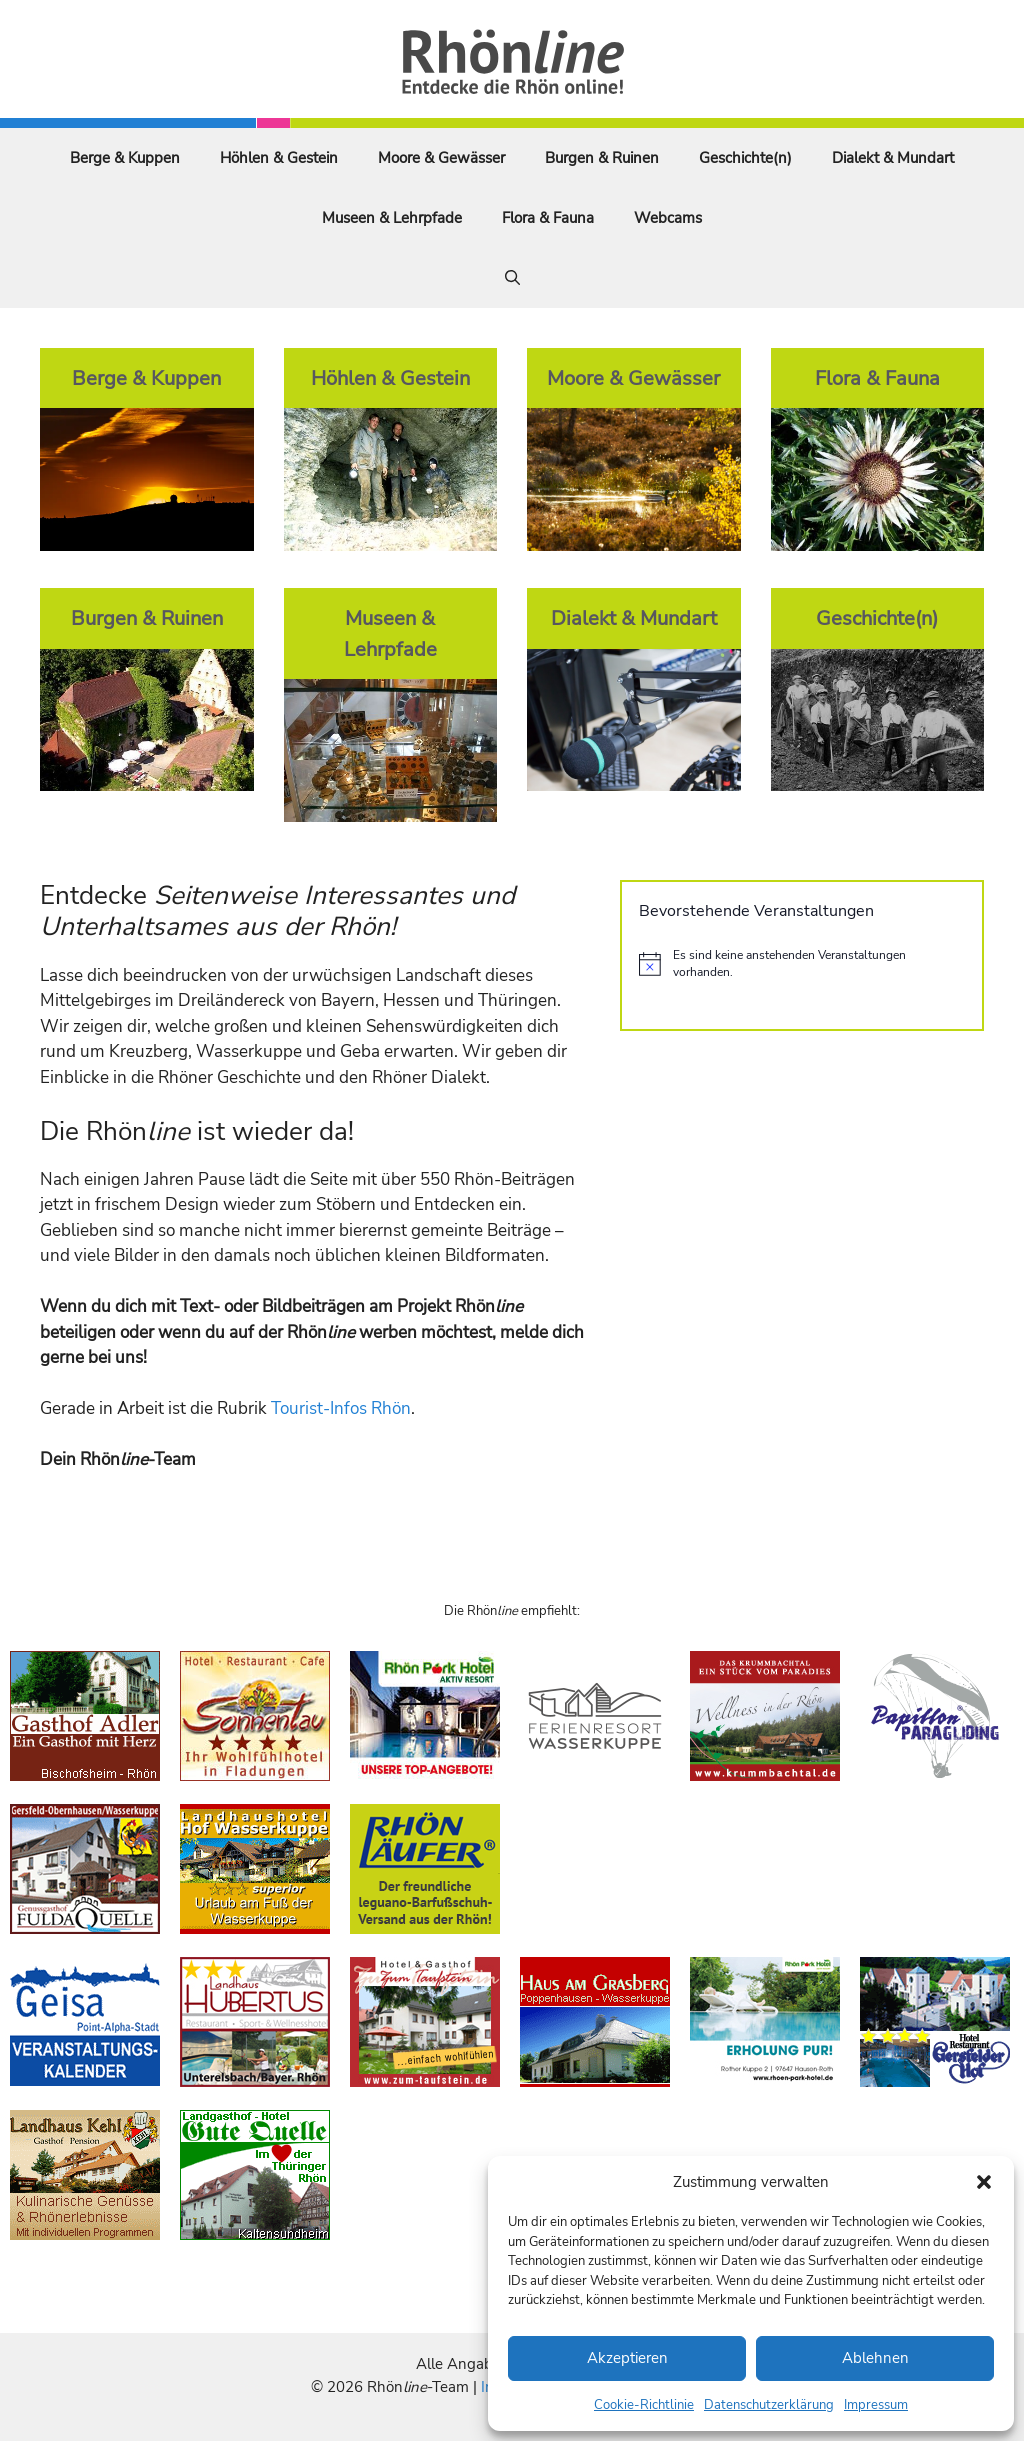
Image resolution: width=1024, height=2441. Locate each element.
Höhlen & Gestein (279, 158)
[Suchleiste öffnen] (512, 278)
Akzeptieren (627, 2358)
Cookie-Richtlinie (644, 2405)
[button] (984, 2182)
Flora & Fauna (548, 218)
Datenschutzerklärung (769, 2405)
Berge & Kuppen (125, 158)
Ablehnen (875, 2358)
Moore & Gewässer (441, 158)
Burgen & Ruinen (602, 158)
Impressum (876, 2405)
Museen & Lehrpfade (392, 218)
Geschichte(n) (745, 158)
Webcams (668, 218)
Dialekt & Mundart (893, 158)
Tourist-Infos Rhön (341, 1408)
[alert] (802, 963)
